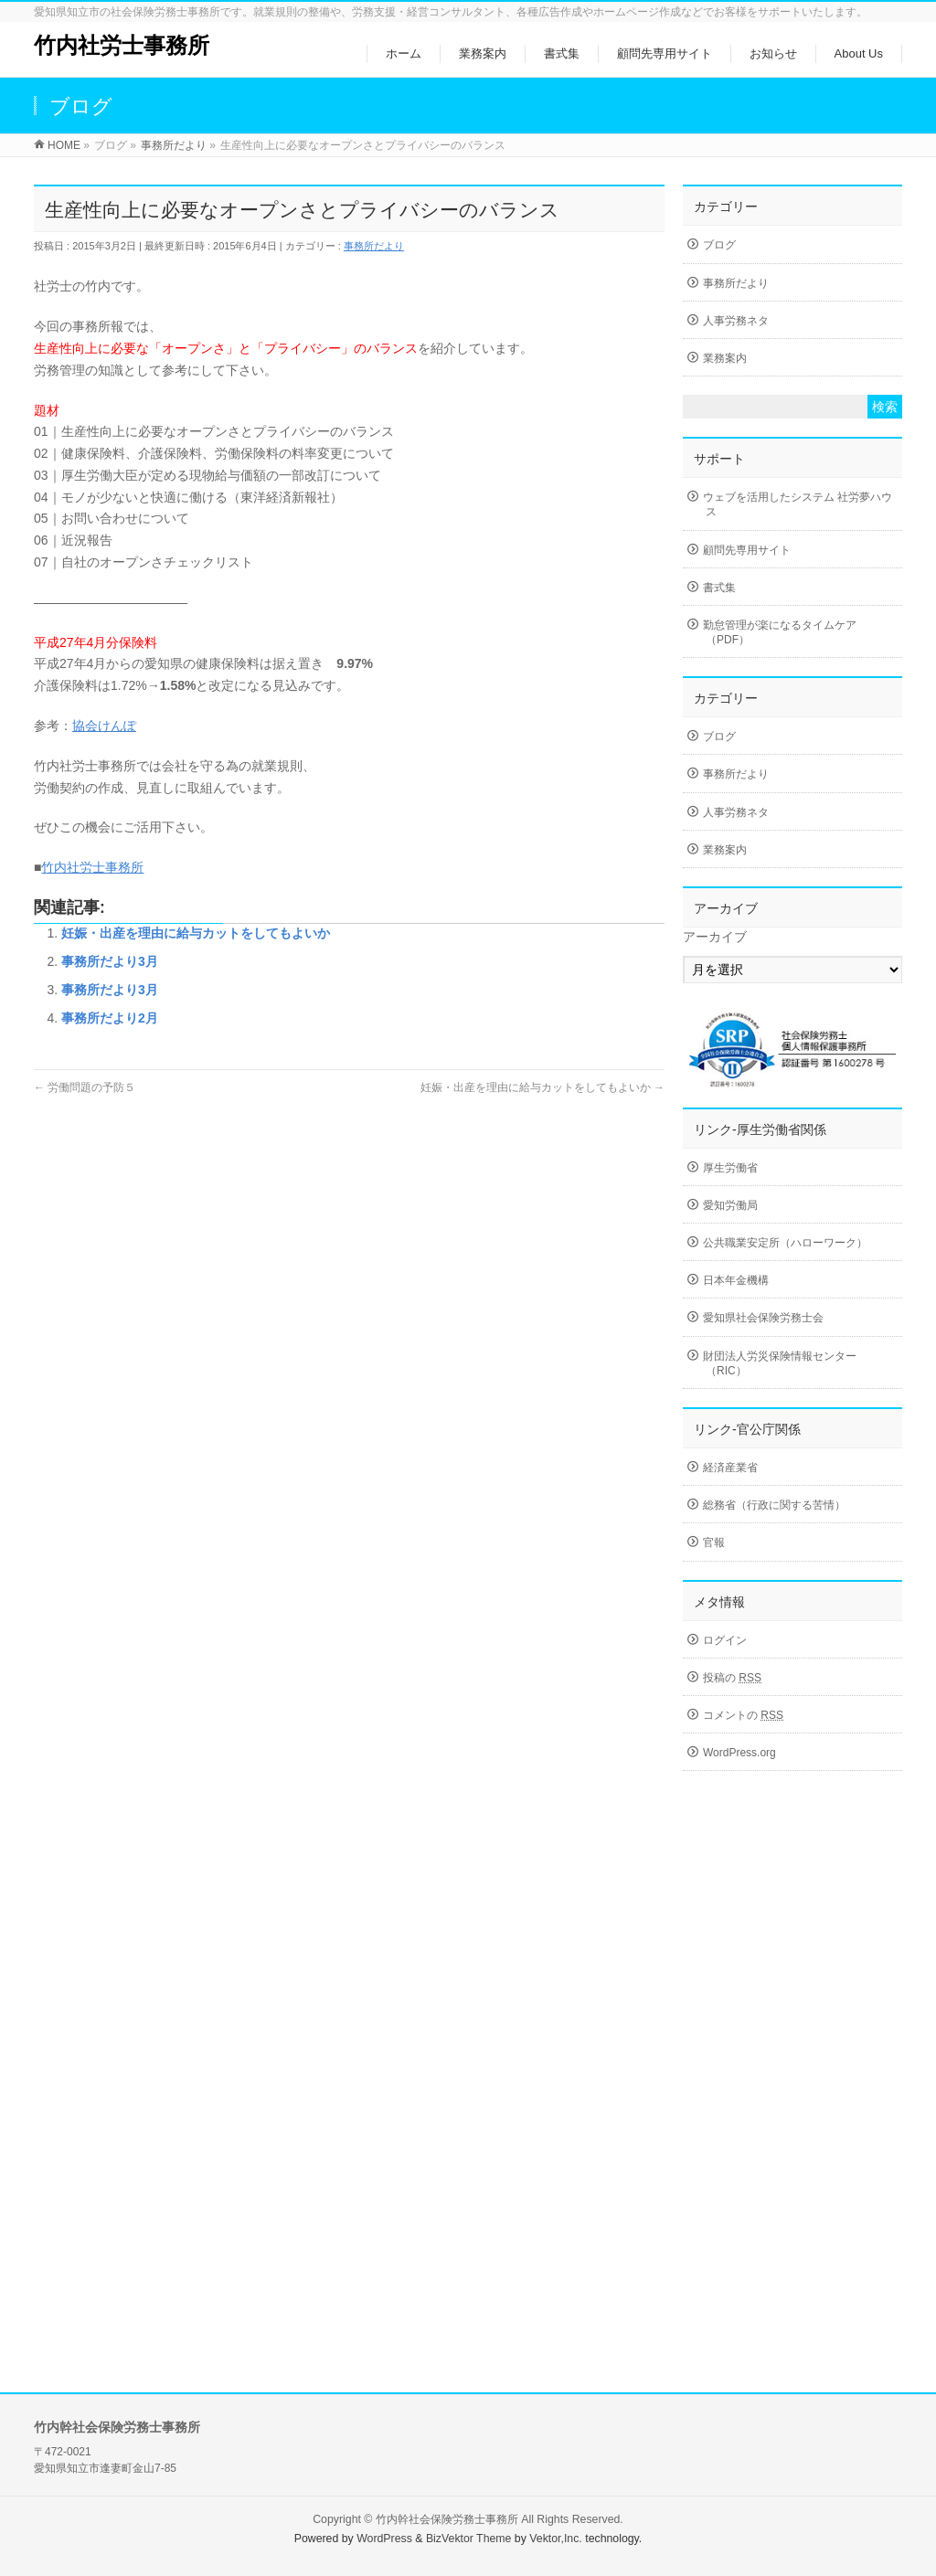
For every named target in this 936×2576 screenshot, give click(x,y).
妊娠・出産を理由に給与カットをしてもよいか (195, 933)
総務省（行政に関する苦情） (774, 1505)
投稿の (732, 1677)
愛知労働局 (730, 1205)
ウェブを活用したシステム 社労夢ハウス (797, 504)
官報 (714, 1542)
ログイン (725, 1640)
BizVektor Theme (469, 2538)
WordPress (384, 2538)
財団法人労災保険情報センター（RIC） (779, 1363)
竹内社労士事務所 (121, 45)
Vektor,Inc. (555, 2538)
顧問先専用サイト (747, 550)
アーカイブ (715, 936)
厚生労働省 (730, 1167)
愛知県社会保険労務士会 (763, 1317)
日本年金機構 (736, 1280)
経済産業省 (730, 1467)
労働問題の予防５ (84, 1087)
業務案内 (725, 358)
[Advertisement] (792, 2072)
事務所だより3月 (109, 961)
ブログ (719, 245)
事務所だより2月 (109, 1018)
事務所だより (374, 245)
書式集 (719, 587)
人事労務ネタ (736, 320)
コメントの (743, 1715)
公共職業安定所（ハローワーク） (785, 1242)
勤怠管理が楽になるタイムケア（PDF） (779, 632)
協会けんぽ (104, 725)
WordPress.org (739, 1752)
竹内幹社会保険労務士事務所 (447, 2519)
